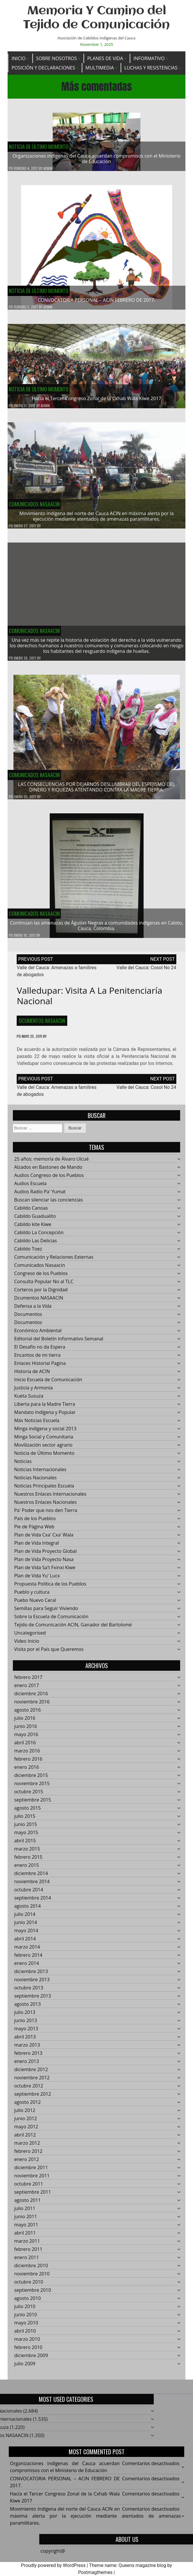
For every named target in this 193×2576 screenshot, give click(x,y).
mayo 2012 (26, 2130)
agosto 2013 (27, 2008)
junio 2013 (25, 2024)
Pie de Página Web (34, 1530)
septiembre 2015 (32, 1804)
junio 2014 (25, 1926)
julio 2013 (24, 2016)
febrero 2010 (28, 2351)
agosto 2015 (27, 1812)
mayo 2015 (26, 1836)
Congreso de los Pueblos (41, 1277)
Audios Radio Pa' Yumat (40, 1195)
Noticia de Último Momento (38, 147)
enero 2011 (26, 2261)
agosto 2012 (27, 2106)
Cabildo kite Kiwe (32, 1228)
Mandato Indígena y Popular (44, 1416)
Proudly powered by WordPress (53, 2565)
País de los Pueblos (35, 1522)
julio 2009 (24, 2367)
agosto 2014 (27, 1910)
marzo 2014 (27, 1951)
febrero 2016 (28, 1763)
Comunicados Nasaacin (34, 508)
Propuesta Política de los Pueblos (50, 1588)
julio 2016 (24, 1722)
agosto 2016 (27, 1714)
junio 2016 (25, 1730)
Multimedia (99, 67)
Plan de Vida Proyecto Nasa (43, 1563)
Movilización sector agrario (43, 1449)
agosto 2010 (27, 2302)
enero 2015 (26, 1869)
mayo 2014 (26, 1934)
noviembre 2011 (31, 2179)
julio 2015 (24, 1820)
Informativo (149, 58)
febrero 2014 (28, 1959)
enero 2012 (26, 2163)
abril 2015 (25, 1844)
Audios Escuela (30, 1187)
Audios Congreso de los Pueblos (49, 1179)
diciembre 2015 (31, 1779)
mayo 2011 (26, 2229)
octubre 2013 (28, 1992)
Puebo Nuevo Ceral (35, 1604)
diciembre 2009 (31, 2359)
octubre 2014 (28, 1893)
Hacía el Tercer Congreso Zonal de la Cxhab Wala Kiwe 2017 (96, 403)
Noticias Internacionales (40, 1473)
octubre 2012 (28, 2090)
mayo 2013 (26, 2032)
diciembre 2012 (31, 2073)
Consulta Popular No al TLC (43, 1285)
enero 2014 (26, 1967)
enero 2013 (26, 2065)
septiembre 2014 (32, 1902)
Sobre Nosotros (56, 58)
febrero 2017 (28, 1681)
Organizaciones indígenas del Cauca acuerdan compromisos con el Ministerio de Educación (97, 159)
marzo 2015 (27, 1853)
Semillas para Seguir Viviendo (46, 1612)
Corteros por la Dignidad (41, 1293)
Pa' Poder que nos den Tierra (45, 1514)
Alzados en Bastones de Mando (48, 1171)
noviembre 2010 (31, 2278)
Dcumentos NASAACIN (42, 1025)
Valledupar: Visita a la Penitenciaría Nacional (89, 1000)
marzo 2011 (27, 2245)
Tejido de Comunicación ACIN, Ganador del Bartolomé (73, 1629)
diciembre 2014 (31, 1877)
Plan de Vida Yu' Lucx (37, 1579)
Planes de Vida (105, 58)
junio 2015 (25, 1828)
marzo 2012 (27, 2147)
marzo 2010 (27, 2343)
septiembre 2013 (32, 2000)
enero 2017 (26, 1689)
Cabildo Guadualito (35, 1220)
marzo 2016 (27, 1755)
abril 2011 (25, 2237)
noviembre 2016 (31, 1706)
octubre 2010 (28, 2286)
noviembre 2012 (31, 2081)
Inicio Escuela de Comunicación (48, 1383)
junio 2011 (25, 2220)
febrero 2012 (28, 2155)
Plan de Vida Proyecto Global (45, 1555)
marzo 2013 (27, 2049)
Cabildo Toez (28, 1253)
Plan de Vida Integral (36, 1547)
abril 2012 (25, 2139)
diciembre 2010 (31, 2269)
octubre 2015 (28, 1795)
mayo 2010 (26, 2327)
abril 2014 (25, 1943)
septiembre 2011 (32, 2196)
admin (47, 168)
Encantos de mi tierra (37, 1359)
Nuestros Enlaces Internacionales (50, 1498)
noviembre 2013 (31, 1983)
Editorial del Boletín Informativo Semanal (58, 1343)
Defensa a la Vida (32, 1310)
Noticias (23, 1465)
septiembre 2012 (32, 2098)
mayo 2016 (26, 1738)
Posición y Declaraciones (43, 67)
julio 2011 (24, 2212)
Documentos (28, 1318)
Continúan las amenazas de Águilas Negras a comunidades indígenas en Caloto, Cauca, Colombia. (96, 930)
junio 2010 (25, 2318)
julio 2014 (24, 1918)
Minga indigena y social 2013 (45, 1432)
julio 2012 (24, 2114)
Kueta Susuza (28, 1400)
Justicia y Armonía (33, 1392)
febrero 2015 (28, 1861)
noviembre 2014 (31, 1885)
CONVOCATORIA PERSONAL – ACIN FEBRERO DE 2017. (96, 300)
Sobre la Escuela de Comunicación (51, 1620)
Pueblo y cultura (31, 1596)
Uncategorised (30, 1637)
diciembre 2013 (31, 1975)
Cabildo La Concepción (38, 1236)
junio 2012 (25, 2122)
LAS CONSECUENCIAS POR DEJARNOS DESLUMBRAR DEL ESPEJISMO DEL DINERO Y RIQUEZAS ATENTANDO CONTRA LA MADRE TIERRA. (96, 791)
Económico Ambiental (37, 1334)
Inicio (18, 58)
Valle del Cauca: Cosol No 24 (146, 972)
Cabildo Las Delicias (35, 1244)
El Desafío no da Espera (39, 1351)
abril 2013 (25, 2041)
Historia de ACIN (32, 1375)
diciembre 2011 (31, 2171)
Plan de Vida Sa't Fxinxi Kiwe (44, 1571)
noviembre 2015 (31, 1787)
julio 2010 (24, 2310)
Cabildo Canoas (31, 1212)
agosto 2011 (27, 2204)
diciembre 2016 (31, 1697)
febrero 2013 (28, 2057)
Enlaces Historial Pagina (40, 1367)
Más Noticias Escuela (36, 1424)
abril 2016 (25, 1746)
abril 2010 (25, 2335)
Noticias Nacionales (35, 1481)
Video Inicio (26, 1645)
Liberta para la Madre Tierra (44, 1408)
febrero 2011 (28, 2253)
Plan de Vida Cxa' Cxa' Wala (43, 1539)
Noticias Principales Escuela (44, 1490)
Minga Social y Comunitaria (43, 1441)
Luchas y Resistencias (151, 67)
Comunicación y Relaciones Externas (53, 1261)
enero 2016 (26, 1771)
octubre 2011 (28, 2188)
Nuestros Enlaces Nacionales (45, 1506)
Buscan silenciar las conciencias (48, 1204)
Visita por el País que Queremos (48, 1653)
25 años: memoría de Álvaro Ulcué (51, 1163)
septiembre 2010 (32, 2294)
